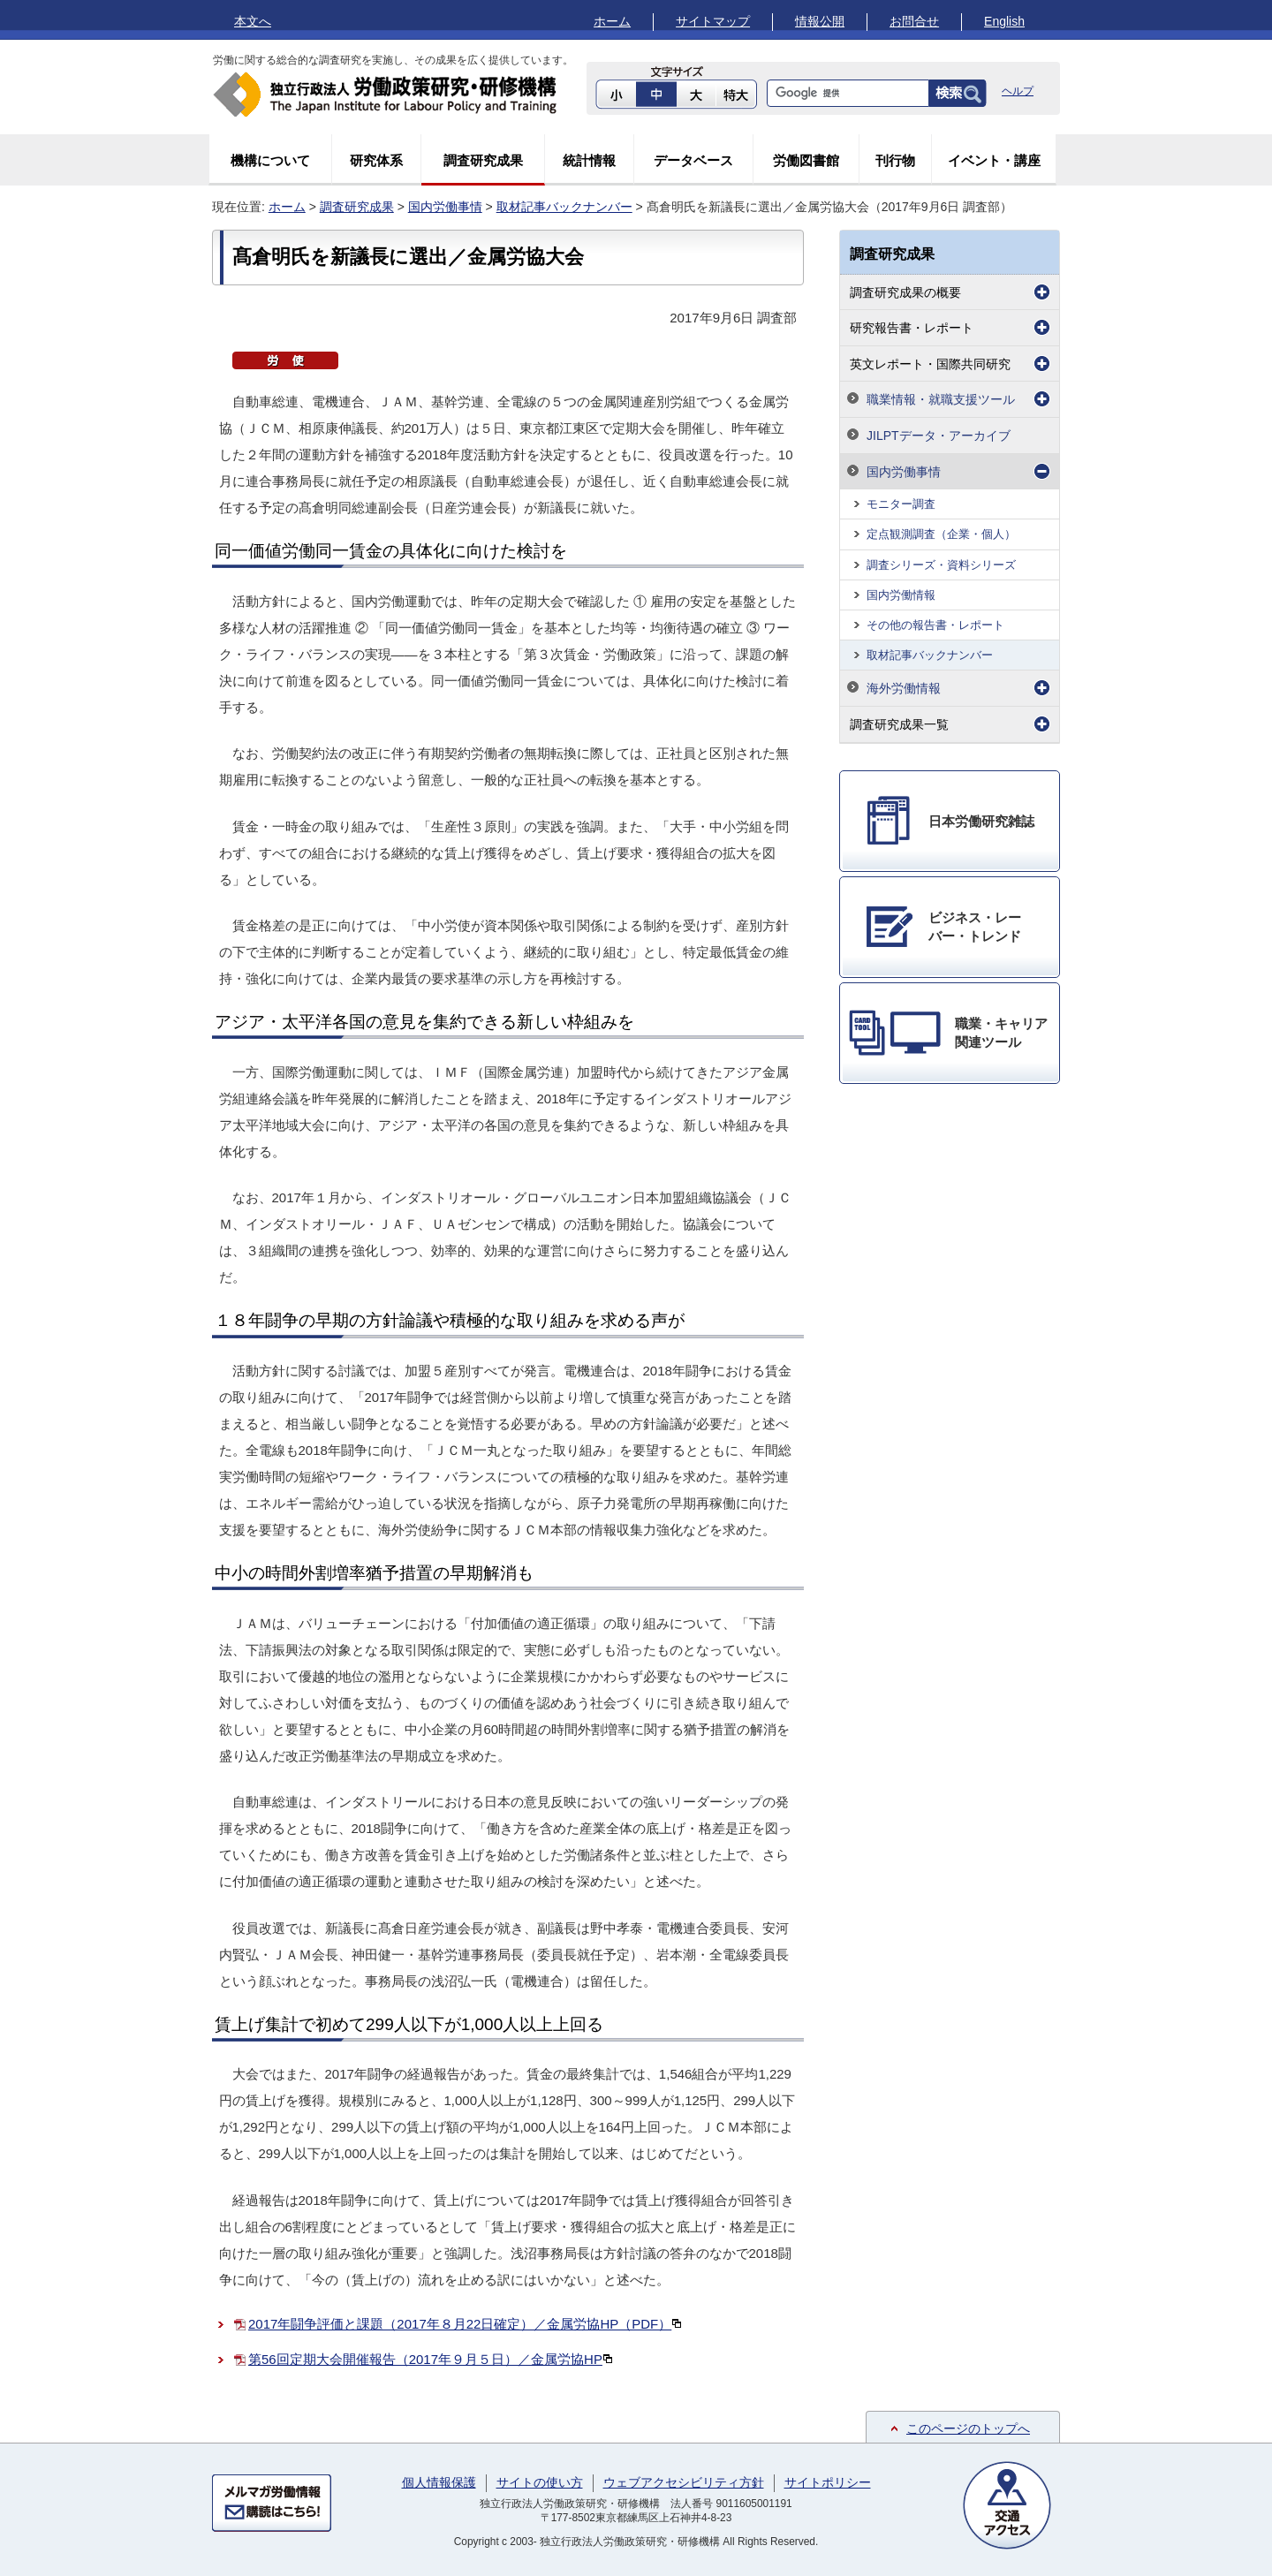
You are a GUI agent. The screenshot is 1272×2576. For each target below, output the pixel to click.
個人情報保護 (439, 2482)
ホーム (612, 21)
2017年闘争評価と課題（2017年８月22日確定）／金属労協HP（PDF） (465, 2323)
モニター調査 (901, 504)
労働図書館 (806, 160)
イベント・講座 (994, 160)
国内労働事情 (445, 207)
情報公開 (819, 21)
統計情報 (589, 160)
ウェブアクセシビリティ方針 (683, 2482)
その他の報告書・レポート (935, 625)
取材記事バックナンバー (564, 207)
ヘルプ (1018, 91)
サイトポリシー (827, 2482)
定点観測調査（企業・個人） (941, 534)
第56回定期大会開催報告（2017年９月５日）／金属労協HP (430, 2359)
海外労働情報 (904, 688)
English (1004, 21)
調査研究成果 (483, 160)
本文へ (252, 21)
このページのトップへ (968, 2428)
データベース (693, 160)
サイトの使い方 (539, 2482)
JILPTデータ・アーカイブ (939, 435)
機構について (270, 160)
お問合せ (914, 21)
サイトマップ (713, 21)
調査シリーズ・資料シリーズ (941, 565)
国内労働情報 (901, 595)
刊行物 (895, 160)
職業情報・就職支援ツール (941, 399)
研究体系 (376, 160)
